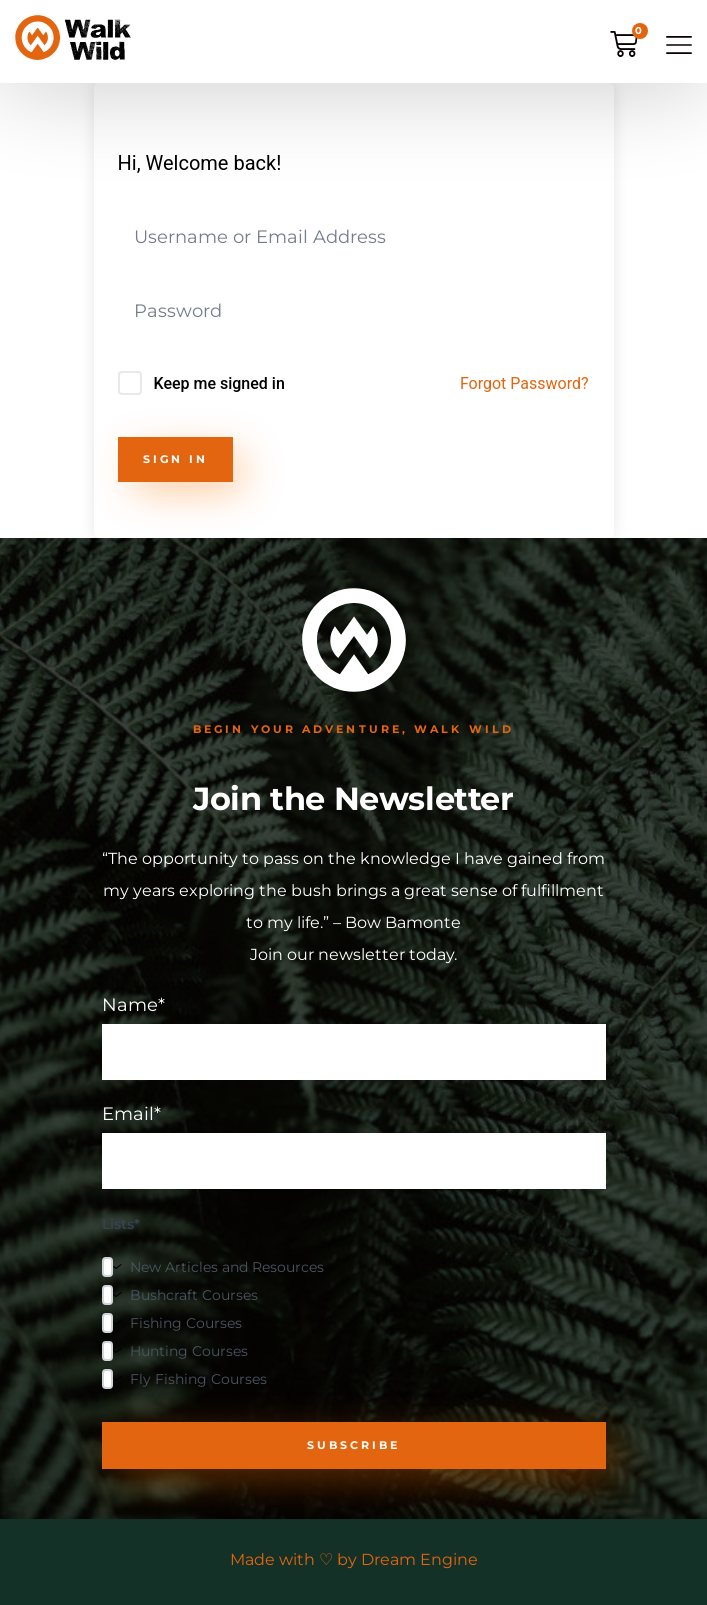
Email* (354, 1147)
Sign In (176, 459)
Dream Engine (419, 1559)
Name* (354, 1038)
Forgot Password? (524, 383)
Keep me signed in (218, 383)
